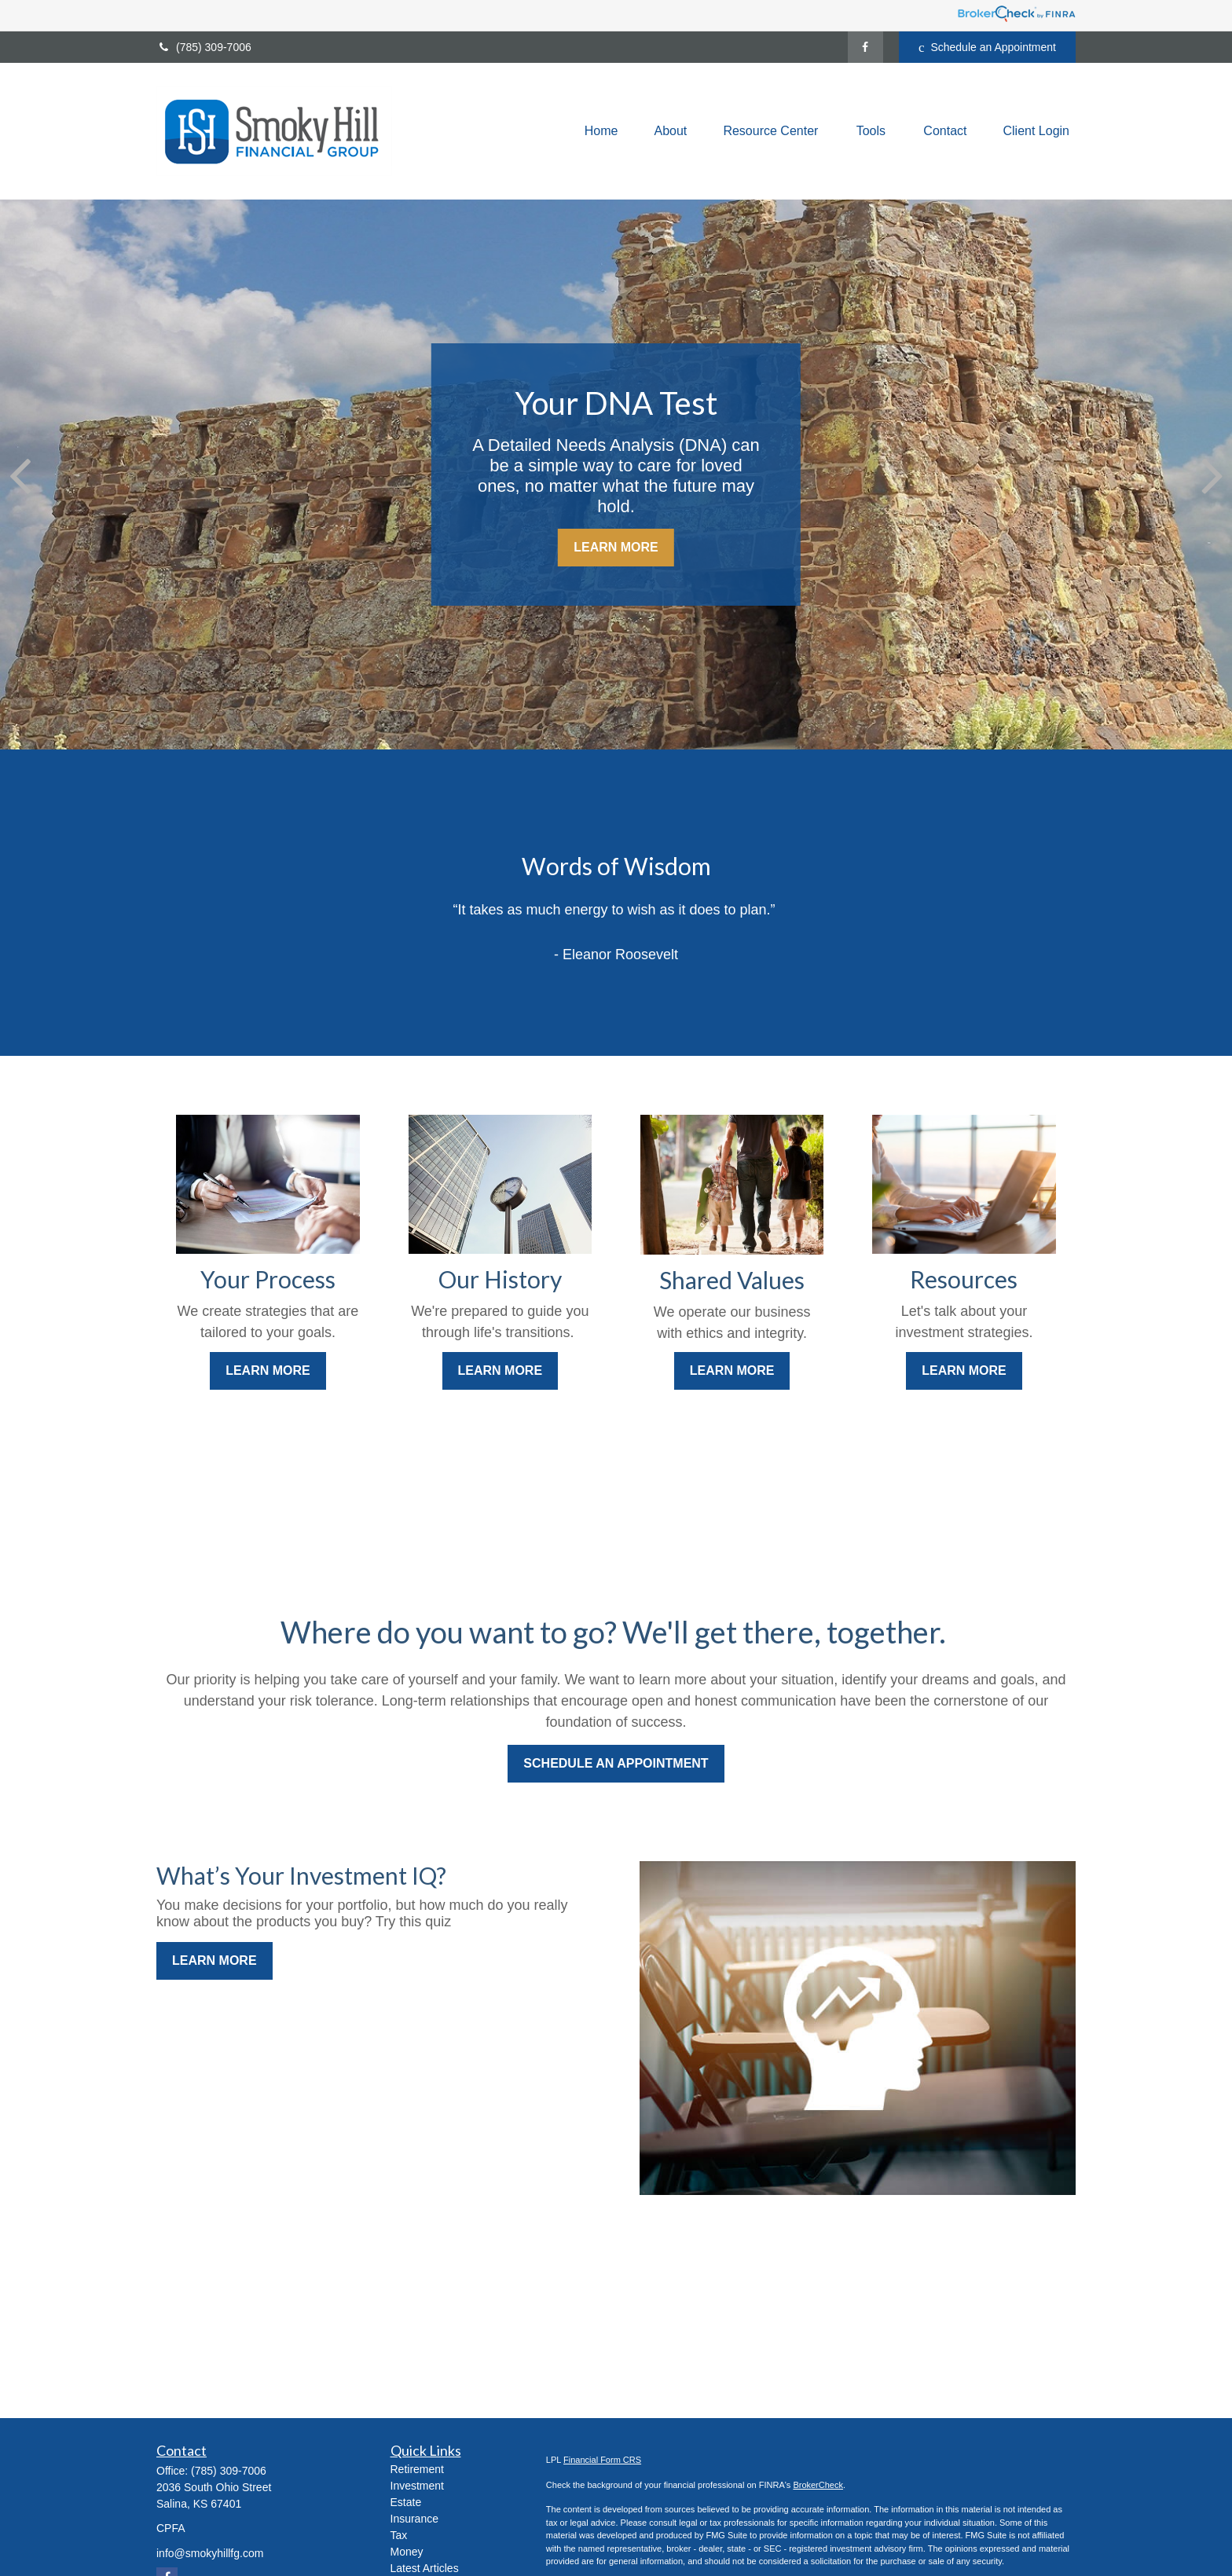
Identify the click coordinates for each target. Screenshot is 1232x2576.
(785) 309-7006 (203, 47)
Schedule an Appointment (987, 47)
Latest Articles (424, 2568)
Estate (406, 2502)
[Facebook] (865, 47)
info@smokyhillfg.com (209, 2553)
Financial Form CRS (602, 2459)
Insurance (414, 2518)
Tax (399, 2535)
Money (407, 2551)
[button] (601, 131)
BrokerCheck (818, 2485)
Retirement (417, 2469)
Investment (417, 2485)
